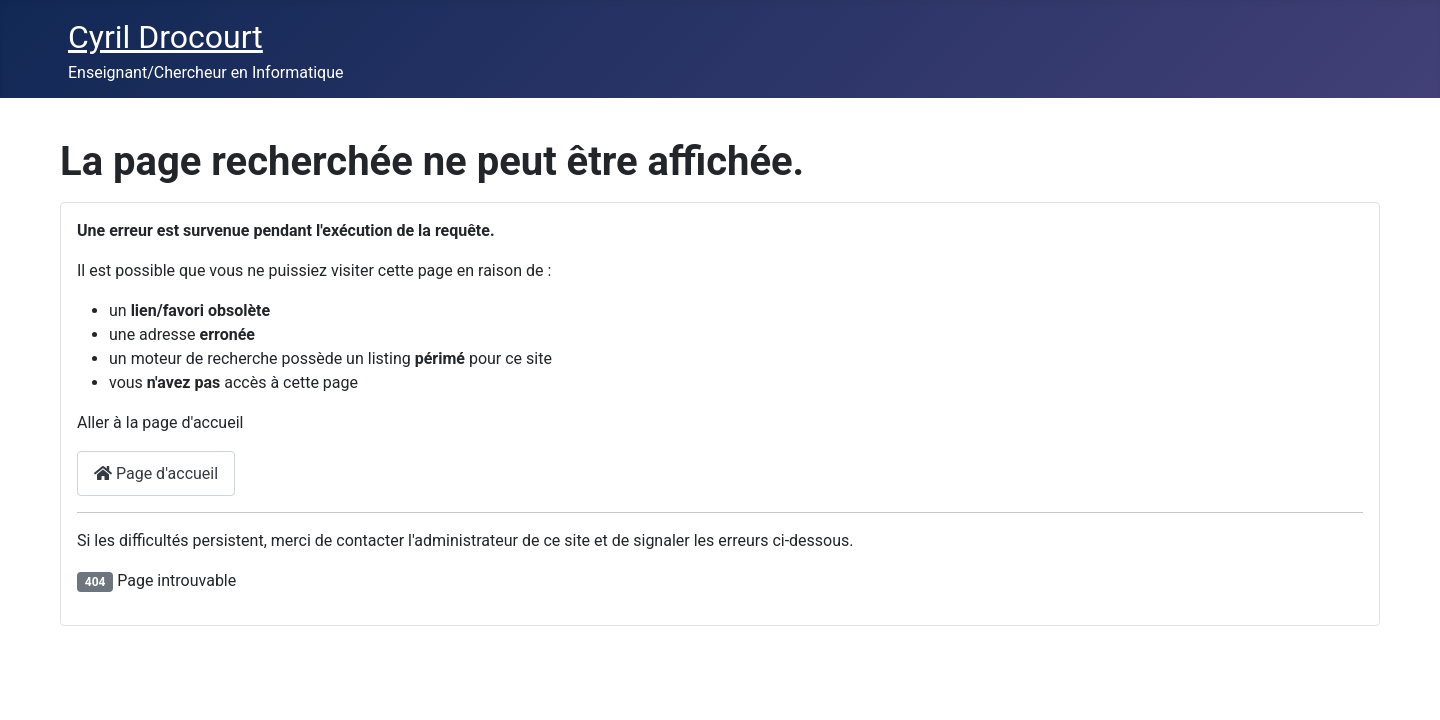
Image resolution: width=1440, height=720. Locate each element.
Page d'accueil (156, 473)
